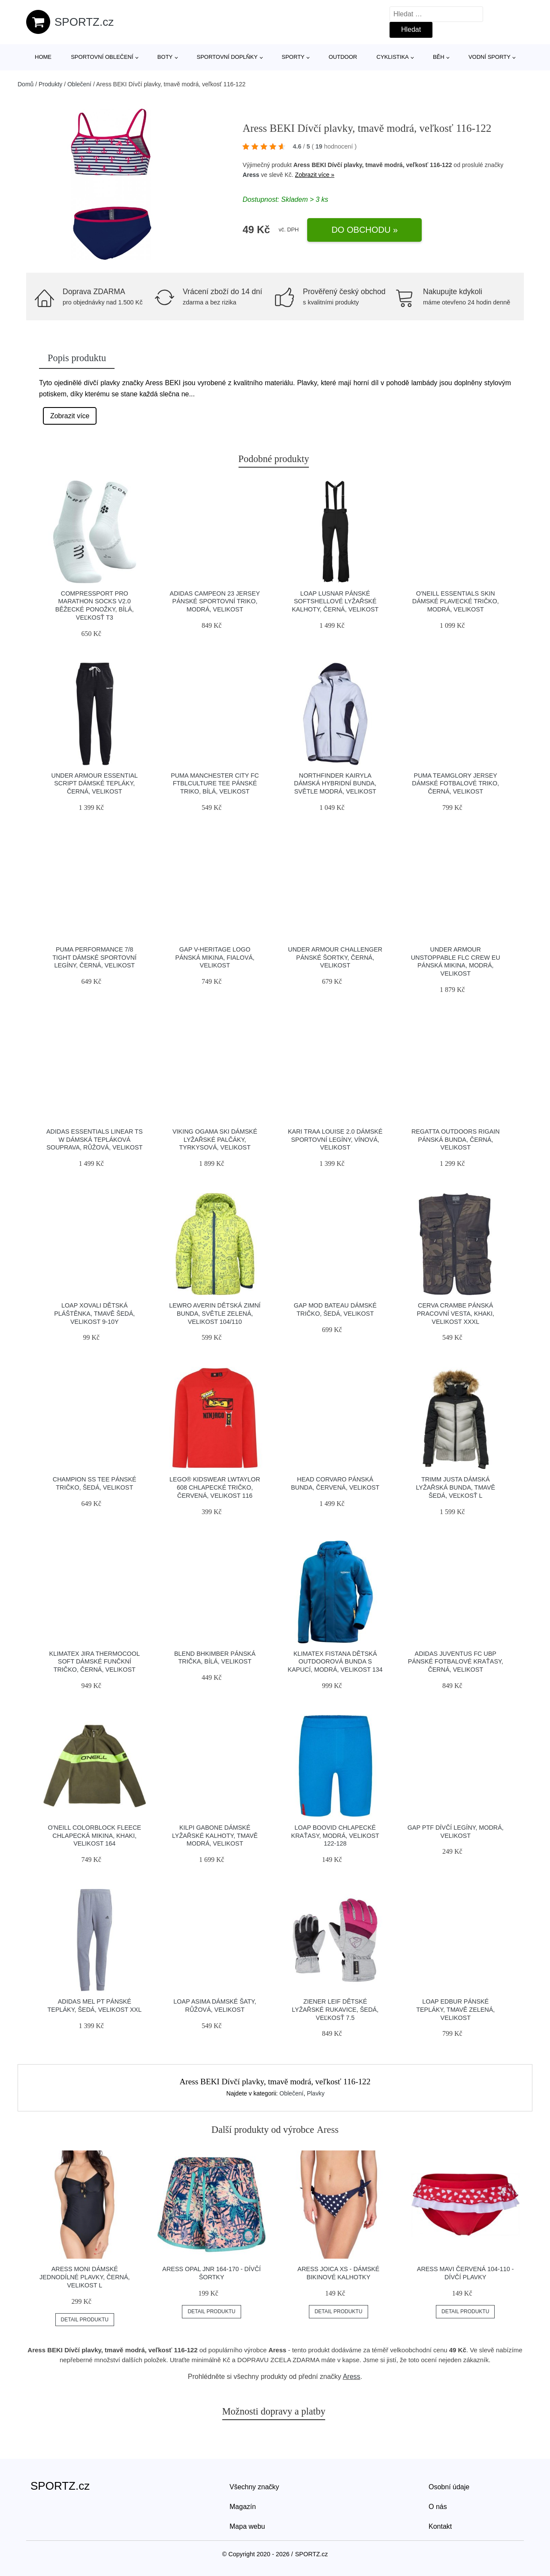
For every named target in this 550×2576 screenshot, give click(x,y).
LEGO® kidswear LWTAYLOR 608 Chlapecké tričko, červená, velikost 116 (214, 1487)
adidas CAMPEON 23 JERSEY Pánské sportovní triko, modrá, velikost (215, 601)
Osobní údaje (449, 2487)
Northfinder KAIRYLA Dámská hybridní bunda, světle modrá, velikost (335, 783)
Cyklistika (393, 57)
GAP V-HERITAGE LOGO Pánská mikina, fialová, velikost (214, 957)
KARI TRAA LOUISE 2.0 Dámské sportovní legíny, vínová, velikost (335, 1139)
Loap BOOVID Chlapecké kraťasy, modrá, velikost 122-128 (335, 1835)
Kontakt (440, 2526)
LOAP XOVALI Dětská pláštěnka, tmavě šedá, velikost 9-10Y (94, 1313)
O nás (438, 2506)
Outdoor (343, 57)
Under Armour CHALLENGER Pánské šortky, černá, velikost (335, 957)
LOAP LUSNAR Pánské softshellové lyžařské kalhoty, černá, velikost (335, 601)
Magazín (243, 2506)
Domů (25, 84)
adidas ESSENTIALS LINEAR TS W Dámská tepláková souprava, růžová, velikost (94, 1139)
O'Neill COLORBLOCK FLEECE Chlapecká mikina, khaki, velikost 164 (94, 1835)
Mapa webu (247, 2526)
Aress (250, 174)
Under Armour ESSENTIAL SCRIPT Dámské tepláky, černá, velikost (94, 783)
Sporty (293, 57)
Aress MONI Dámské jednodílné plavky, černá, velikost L (84, 2277)
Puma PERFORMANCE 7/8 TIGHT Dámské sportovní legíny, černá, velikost (94, 957)
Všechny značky (254, 2487)
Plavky (315, 2093)
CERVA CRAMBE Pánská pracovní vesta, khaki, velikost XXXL (455, 1313)
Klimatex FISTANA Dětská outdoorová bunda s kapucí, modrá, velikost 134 (335, 1661)
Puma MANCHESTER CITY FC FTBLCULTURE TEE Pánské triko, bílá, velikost (215, 783)
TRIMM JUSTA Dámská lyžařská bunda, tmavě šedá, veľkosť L (455, 1487)
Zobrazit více (70, 416)
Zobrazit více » (315, 174)
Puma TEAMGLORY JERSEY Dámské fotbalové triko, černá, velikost (455, 783)
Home (43, 57)
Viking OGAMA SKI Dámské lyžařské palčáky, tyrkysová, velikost (214, 1139)
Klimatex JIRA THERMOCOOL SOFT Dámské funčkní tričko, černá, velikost (94, 1661)
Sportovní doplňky (226, 57)
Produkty (50, 84)
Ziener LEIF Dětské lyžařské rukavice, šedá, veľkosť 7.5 (335, 2009)
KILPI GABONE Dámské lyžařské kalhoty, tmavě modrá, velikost (215, 1835)
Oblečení (79, 84)
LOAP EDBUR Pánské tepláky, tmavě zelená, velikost (455, 2009)
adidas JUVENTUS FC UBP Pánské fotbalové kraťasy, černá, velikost (455, 1661)
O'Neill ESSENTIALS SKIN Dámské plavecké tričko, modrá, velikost (455, 601)
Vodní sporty (489, 57)
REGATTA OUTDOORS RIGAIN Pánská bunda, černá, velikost (455, 1139)
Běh (438, 57)
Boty (164, 57)
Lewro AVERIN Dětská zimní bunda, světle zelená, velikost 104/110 (214, 1313)
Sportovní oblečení (102, 57)
